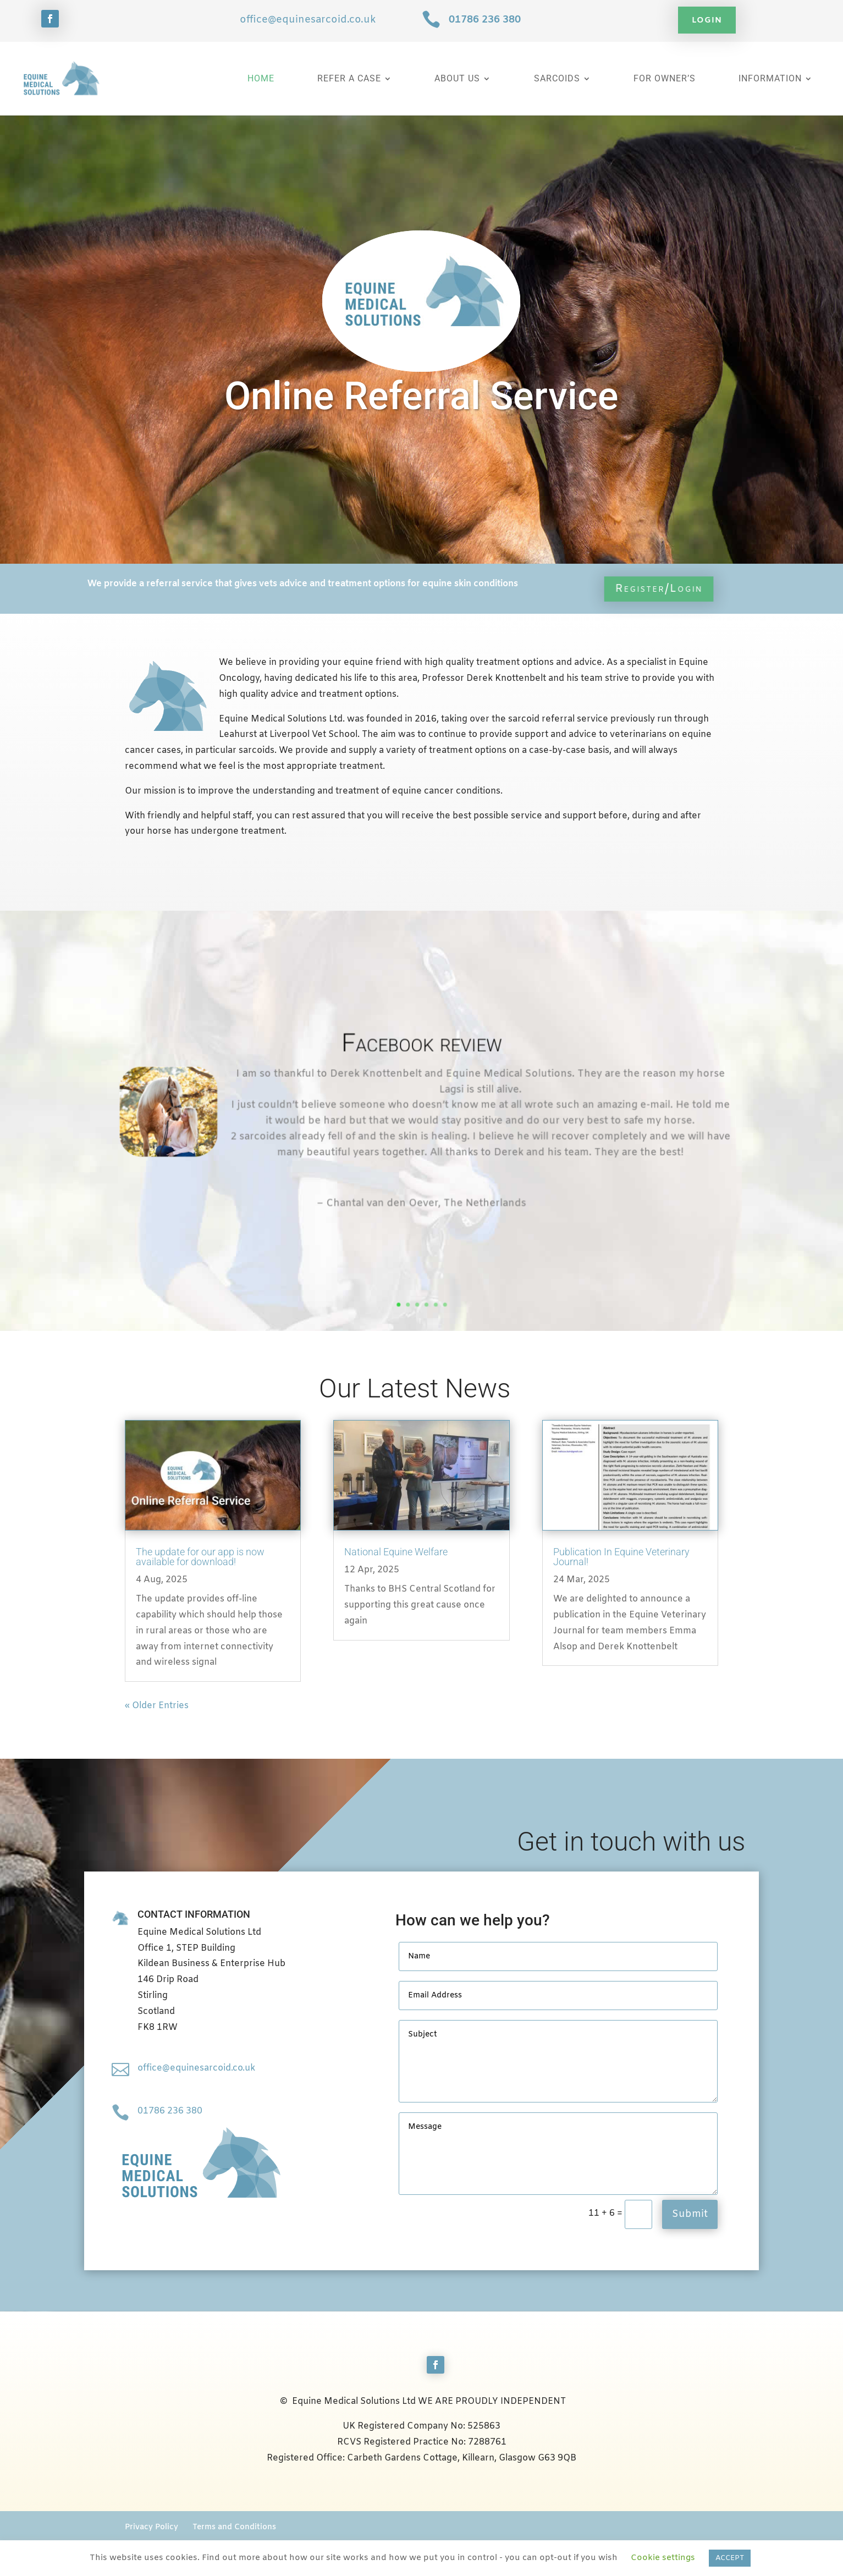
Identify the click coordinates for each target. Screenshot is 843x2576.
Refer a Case (349, 78)
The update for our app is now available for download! (200, 1556)
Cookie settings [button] (663, 2557)
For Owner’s (664, 78)
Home (260, 78)
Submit (690, 2214)
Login (707, 20)
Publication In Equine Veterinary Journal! (621, 1556)
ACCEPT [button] (729, 2558)
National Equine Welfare (396, 1551)
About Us (457, 78)
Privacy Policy (151, 2527)
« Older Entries (157, 1705)
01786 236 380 (485, 19)
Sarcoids (557, 78)
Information (770, 78)
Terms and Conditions (234, 2527)
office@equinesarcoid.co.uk (308, 19)
